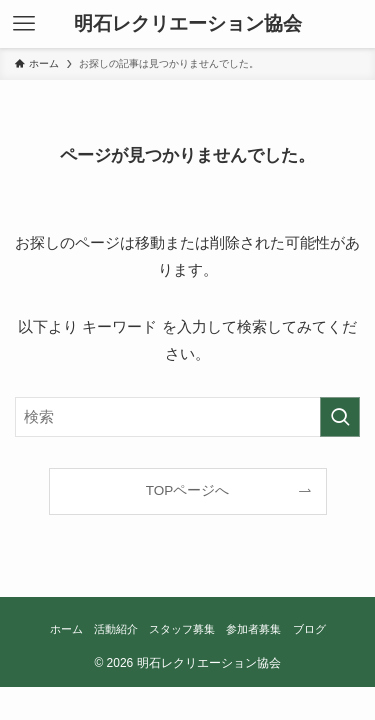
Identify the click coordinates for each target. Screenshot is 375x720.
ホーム (66, 629)
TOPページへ (188, 490)
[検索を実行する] (340, 417)
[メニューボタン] (24, 24)
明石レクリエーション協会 (188, 24)
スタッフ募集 (182, 629)
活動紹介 (116, 629)
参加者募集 (253, 629)
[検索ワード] (187, 417)
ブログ (309, 629)
